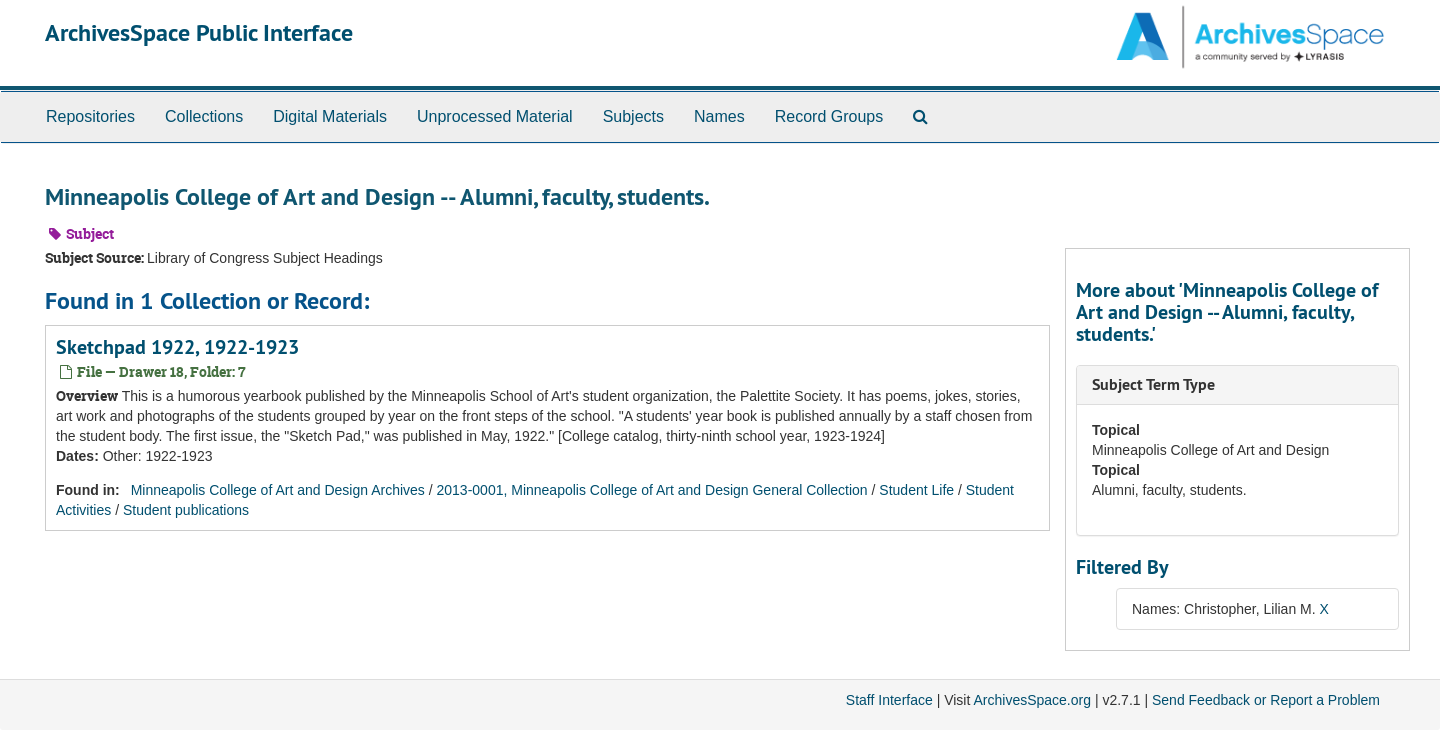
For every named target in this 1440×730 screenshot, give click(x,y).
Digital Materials (330, 116)
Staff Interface (889, 700)
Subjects (633, 116)
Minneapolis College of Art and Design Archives (278, 490)
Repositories (90, 116)
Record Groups (829, 116)
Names (719, 116)
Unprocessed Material (495, 116)
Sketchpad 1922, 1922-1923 (177, 347)
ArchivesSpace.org (1032, 700)
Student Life (916, 490)
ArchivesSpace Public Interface (199, 32)
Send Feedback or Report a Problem (1266, 700)
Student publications (186, 510)
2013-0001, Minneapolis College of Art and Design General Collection (652, 490)
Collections (204, 116)
